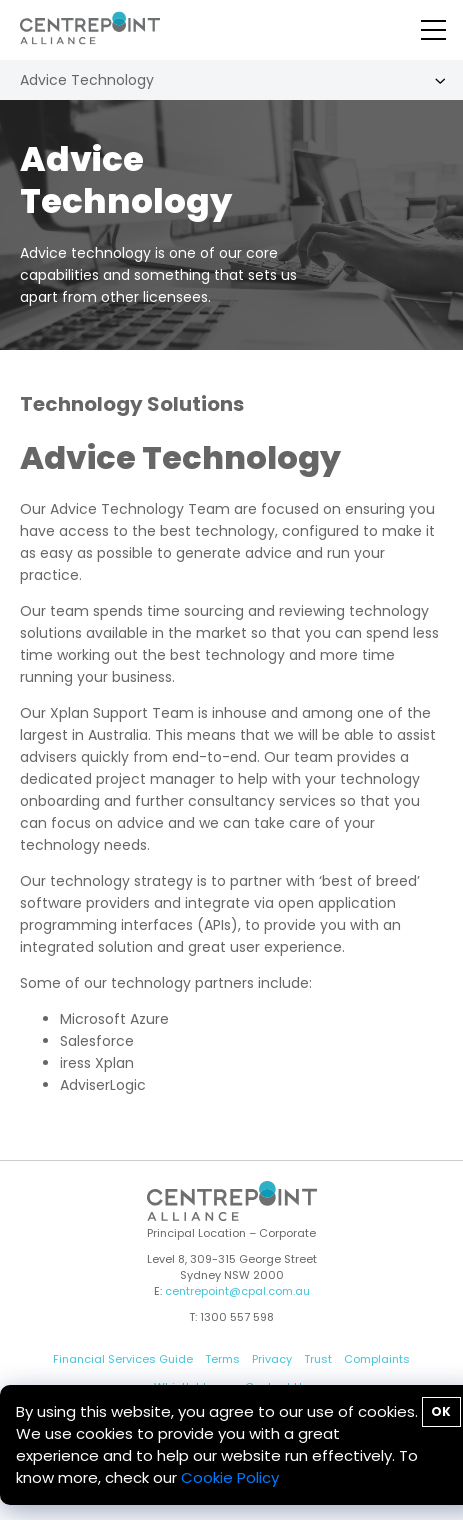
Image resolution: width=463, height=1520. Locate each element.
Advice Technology (87, 80)
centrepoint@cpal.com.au (237, 1291)
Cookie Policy (230, 1477)
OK (441, 1411)
